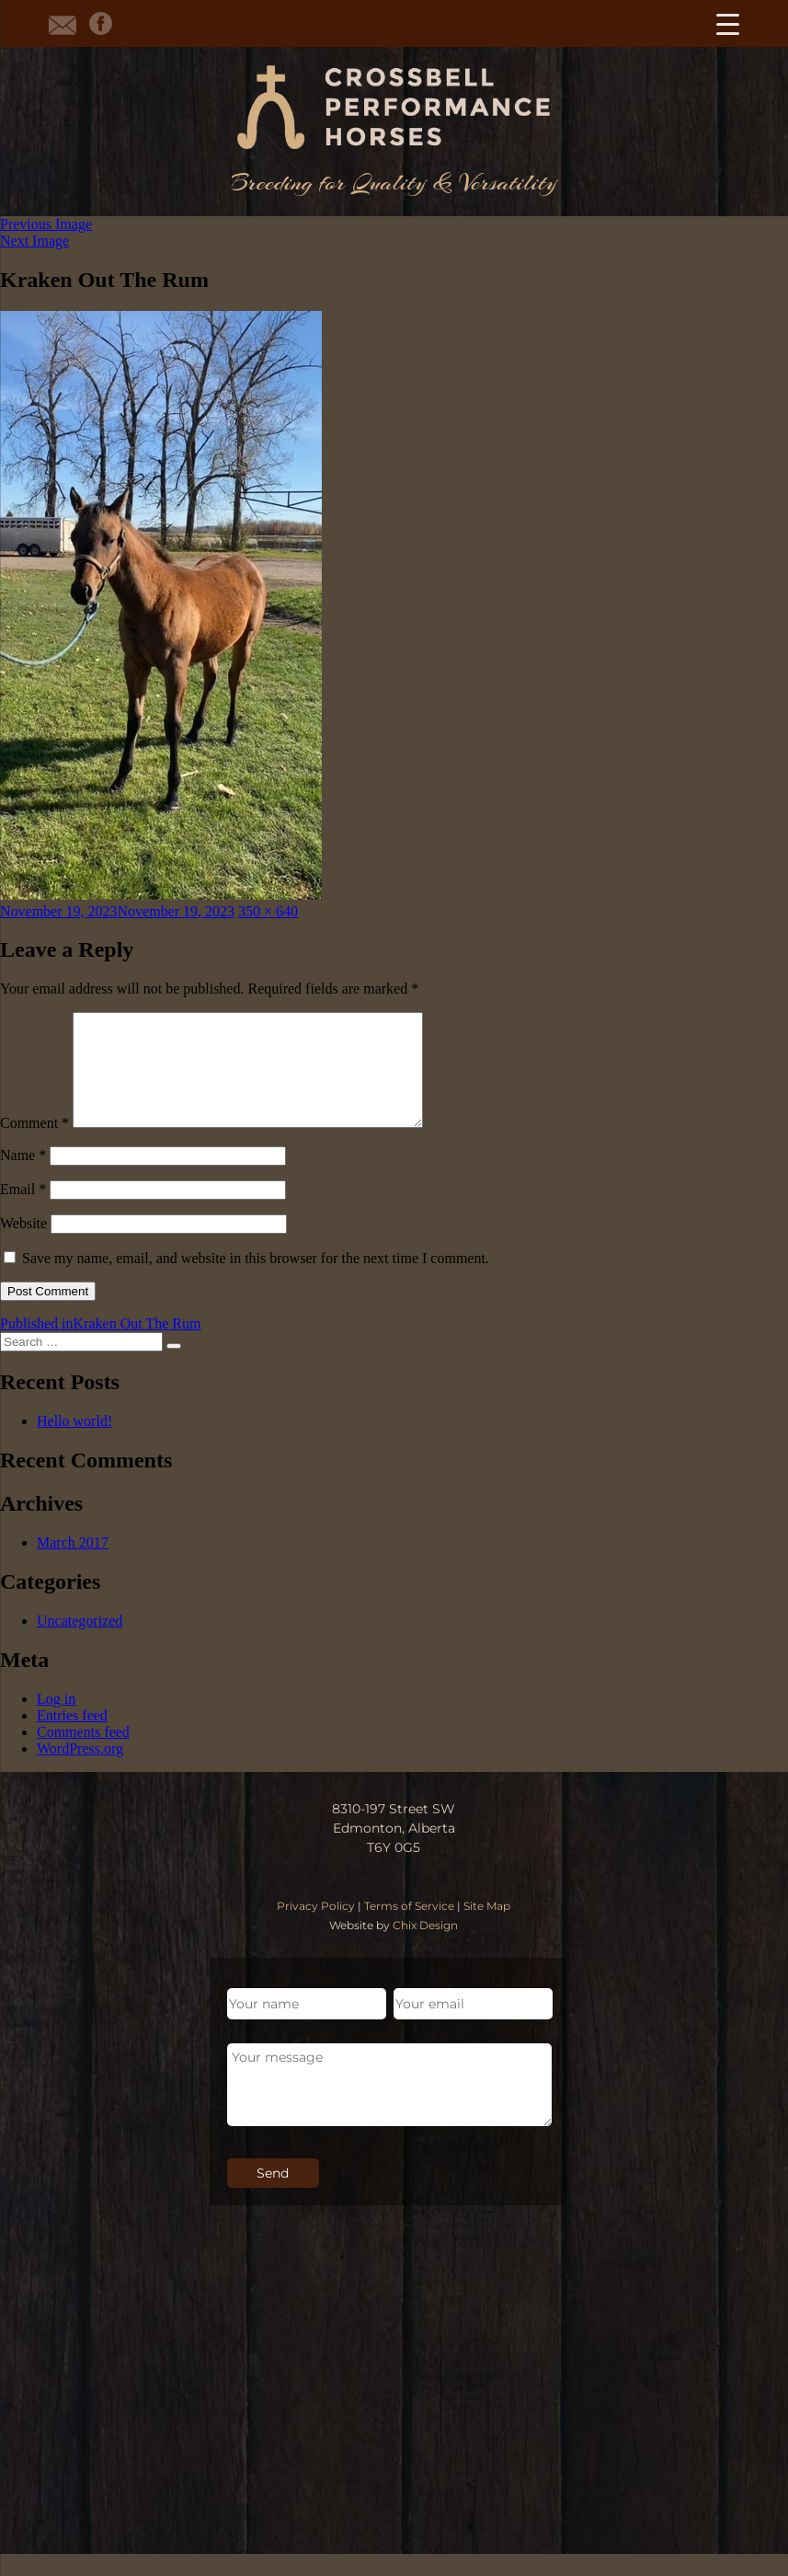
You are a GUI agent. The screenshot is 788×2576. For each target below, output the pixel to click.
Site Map (486, 1928)
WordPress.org (80, 1770)
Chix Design (425, 1947)
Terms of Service (409, 1928)
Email (23, 1211)
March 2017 (72, 1564)
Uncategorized (79, 1642)
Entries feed (72, 1737)
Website (23, 1245)
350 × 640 (268, 911)
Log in (56, 1721)
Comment (34, 1145)
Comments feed (83, 1754)
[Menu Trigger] (727, 23)
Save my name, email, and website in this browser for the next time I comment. (255, 1280)
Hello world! (74, 1443)
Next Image (34, 240)
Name (23, 1177)
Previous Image (46, 224)
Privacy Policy (316, 1928)
